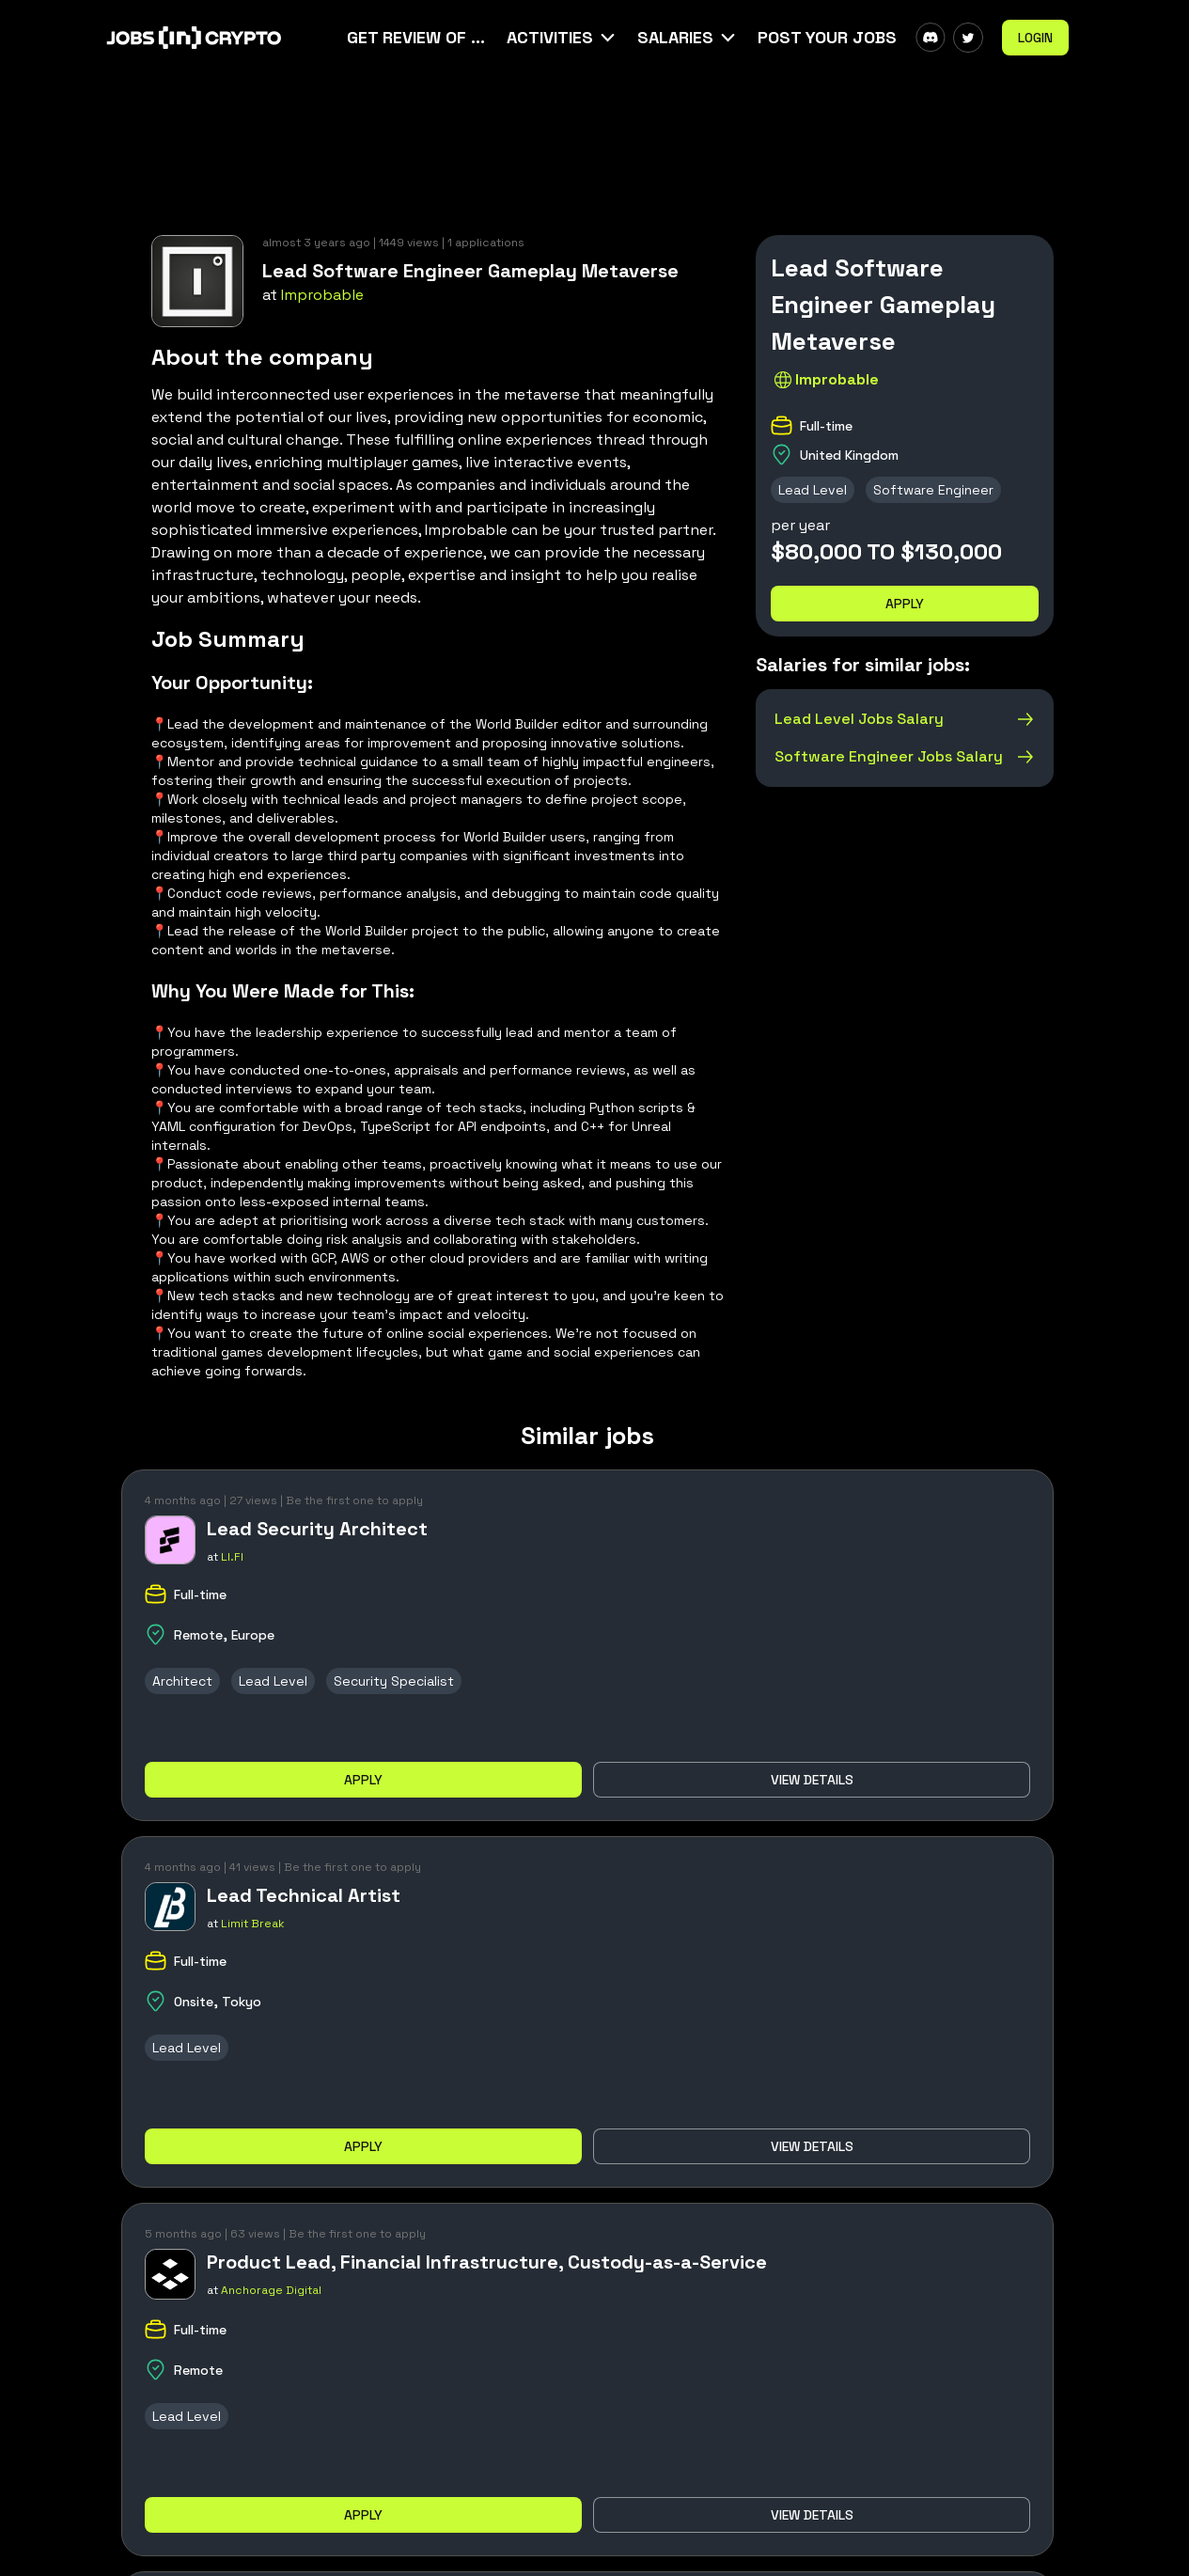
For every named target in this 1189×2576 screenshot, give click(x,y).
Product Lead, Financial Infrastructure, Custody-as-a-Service (487, 2262)
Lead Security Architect (317, 1528)
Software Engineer (933, 489)
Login (1035, 37)
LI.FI (232, 1556)
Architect (182, 1681)
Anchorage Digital (271, 2290)
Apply (904, 603)
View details (812, 1779)
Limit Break (253, 1923)
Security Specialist (394, 1681)
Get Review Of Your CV (417, 37)
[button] (562, 37)
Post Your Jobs (827, 37)
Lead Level (812, 489)
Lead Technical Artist (303, 1895)
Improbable (322, 295)
